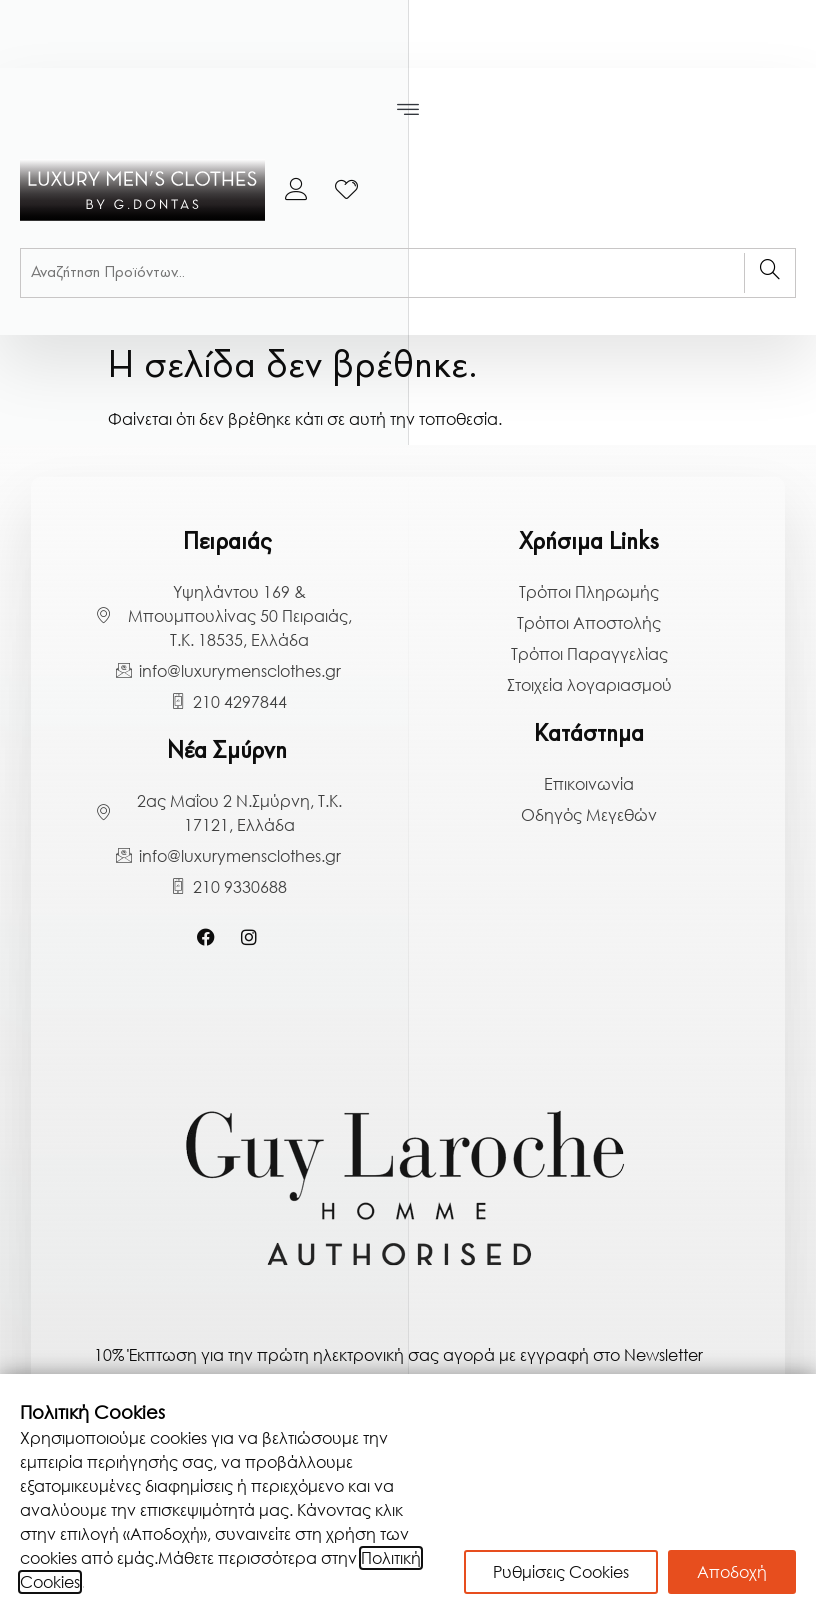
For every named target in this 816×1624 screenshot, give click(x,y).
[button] (408, 110)
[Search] (769, 273)
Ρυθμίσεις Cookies (561, 1572)
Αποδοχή (732, 1572)
